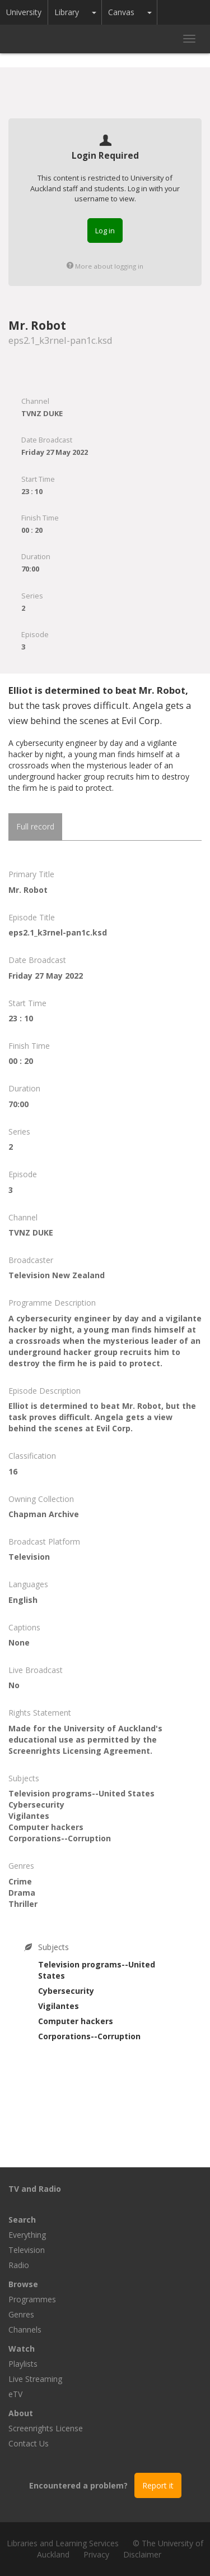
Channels (24, 2329)
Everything (27, 2234)
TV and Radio (34, 2188)
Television (26, 2250)
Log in (105, 230)
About (20, 2413)
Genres (21, 2314)
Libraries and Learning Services (63, 2543)
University (23, 12)
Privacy (96, 2554)
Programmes (32, 2299)
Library (66, 12)
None (19, 1642)
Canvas (121, 12)
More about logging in (105, 266)
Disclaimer (142, 2554)
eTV (15, 2394)
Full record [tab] (35, 826)
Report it (158, 2485)
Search (22, 2219)
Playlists (23, 2363)
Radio (18, 2265)
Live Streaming (35, 2379)
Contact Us (28, 2443)
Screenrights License (45, 2428)
